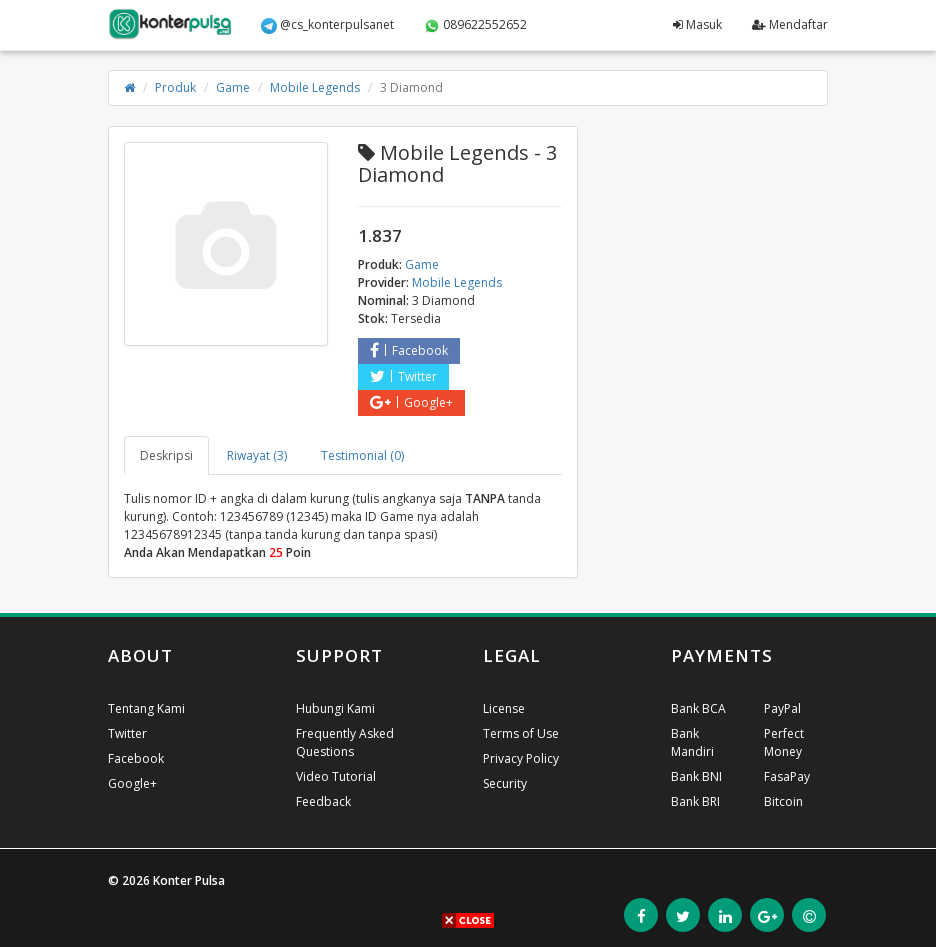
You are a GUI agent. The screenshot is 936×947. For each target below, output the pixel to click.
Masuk (697, 24)
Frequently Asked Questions (345, 742)
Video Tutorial (336, 776)
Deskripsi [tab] (166, 455)
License (504, 708)
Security (505, 783)
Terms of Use (521, 733)
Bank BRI (695, 801)
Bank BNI (696, 776)
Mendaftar (790, 24)
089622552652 (475, 25)
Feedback (323, 801)
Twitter (403, 376)
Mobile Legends (315, 87)
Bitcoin (783, 801)
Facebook (409, 350)
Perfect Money (784, 742)
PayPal (782, 708)
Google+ (411, 402)
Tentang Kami (146, 708)
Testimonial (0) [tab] (362, 455)
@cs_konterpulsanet (327, 25)
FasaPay (787, 776)
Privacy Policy (521, 758)
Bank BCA (698, 708)
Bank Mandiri (692, 742)
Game (233, 87)
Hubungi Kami (335, 708)
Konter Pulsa (189, 880)
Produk (175, 87)
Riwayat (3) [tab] (257, 455)
